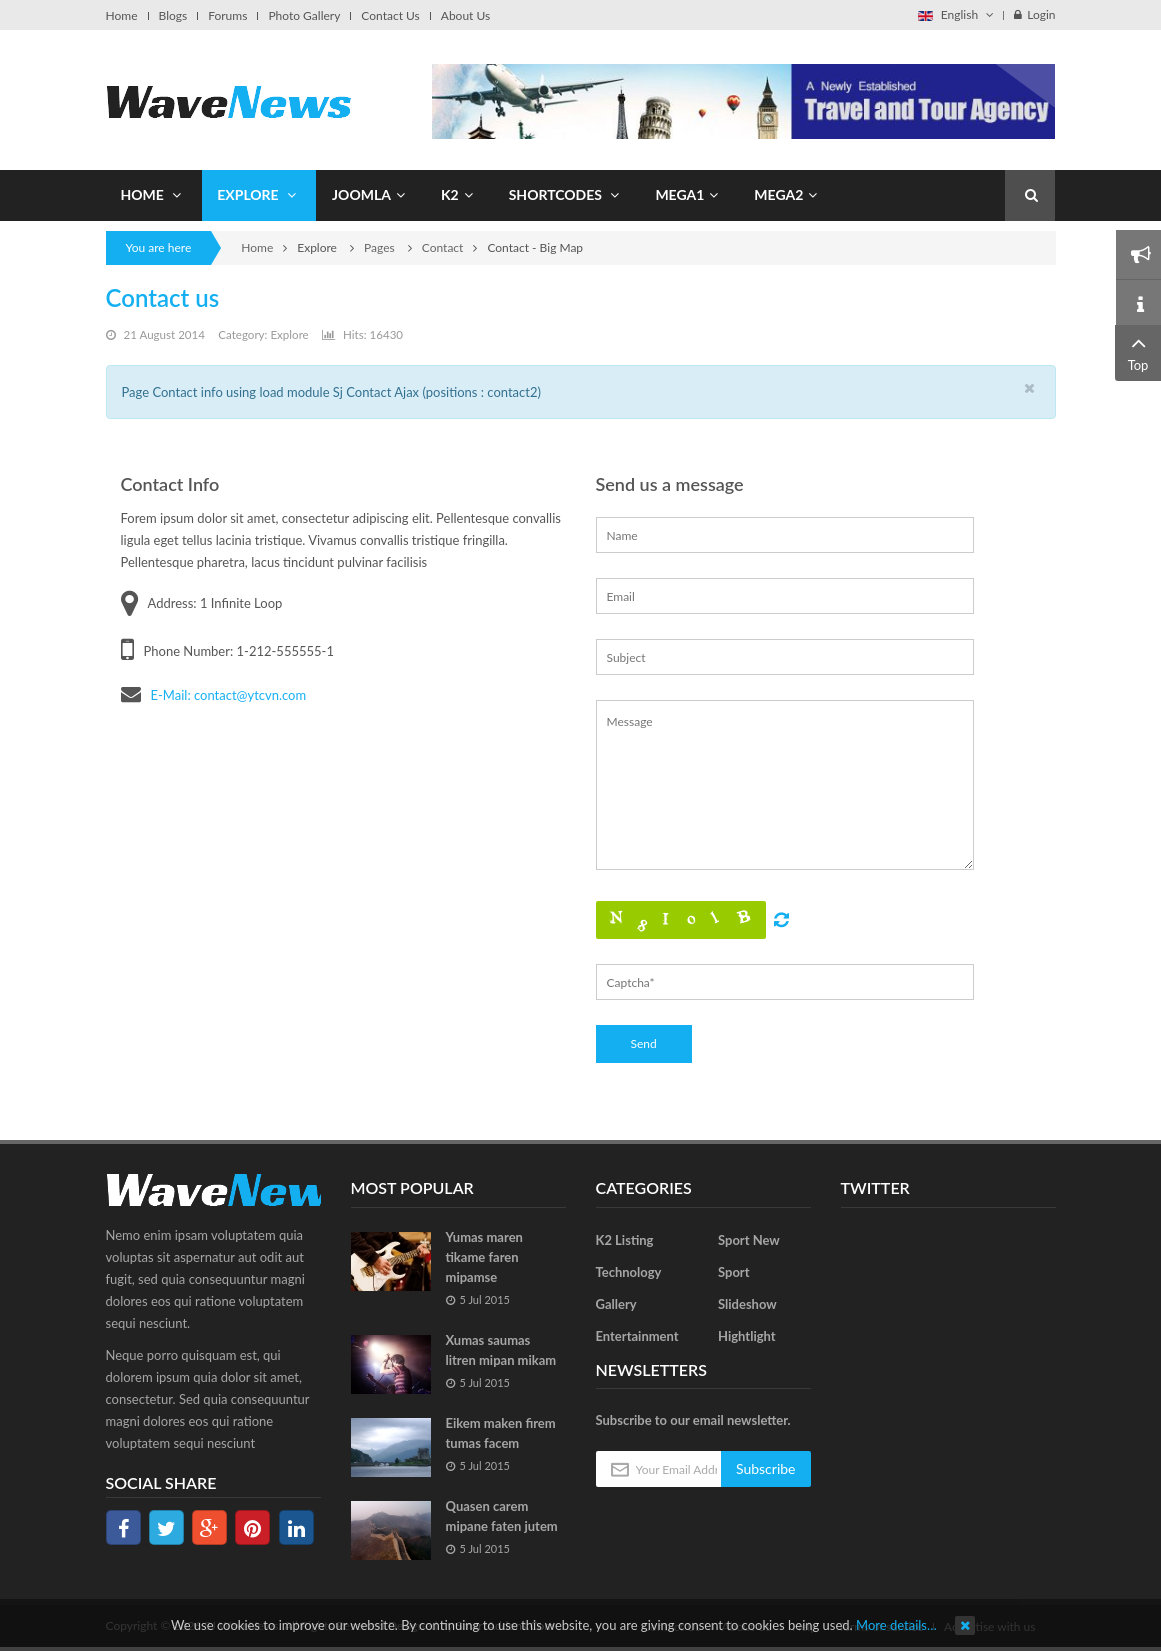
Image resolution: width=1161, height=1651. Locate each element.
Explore (289, 334)
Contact (443, 247)
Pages (381, 247)
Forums (227, 16)
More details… (896, 1625)
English (956, 14)
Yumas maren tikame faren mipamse (484, 1257)
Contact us (163, 297)
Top (1138, 351)
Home (122, 16)
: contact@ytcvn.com (246, 695)
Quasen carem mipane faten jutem (502, 1516)
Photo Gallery (304, 16)
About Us (465, 16)
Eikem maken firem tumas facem (501, 1433)
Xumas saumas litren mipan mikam (501, 1350)
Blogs (173, 16)
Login (1034, 14)
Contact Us (390, 16)
